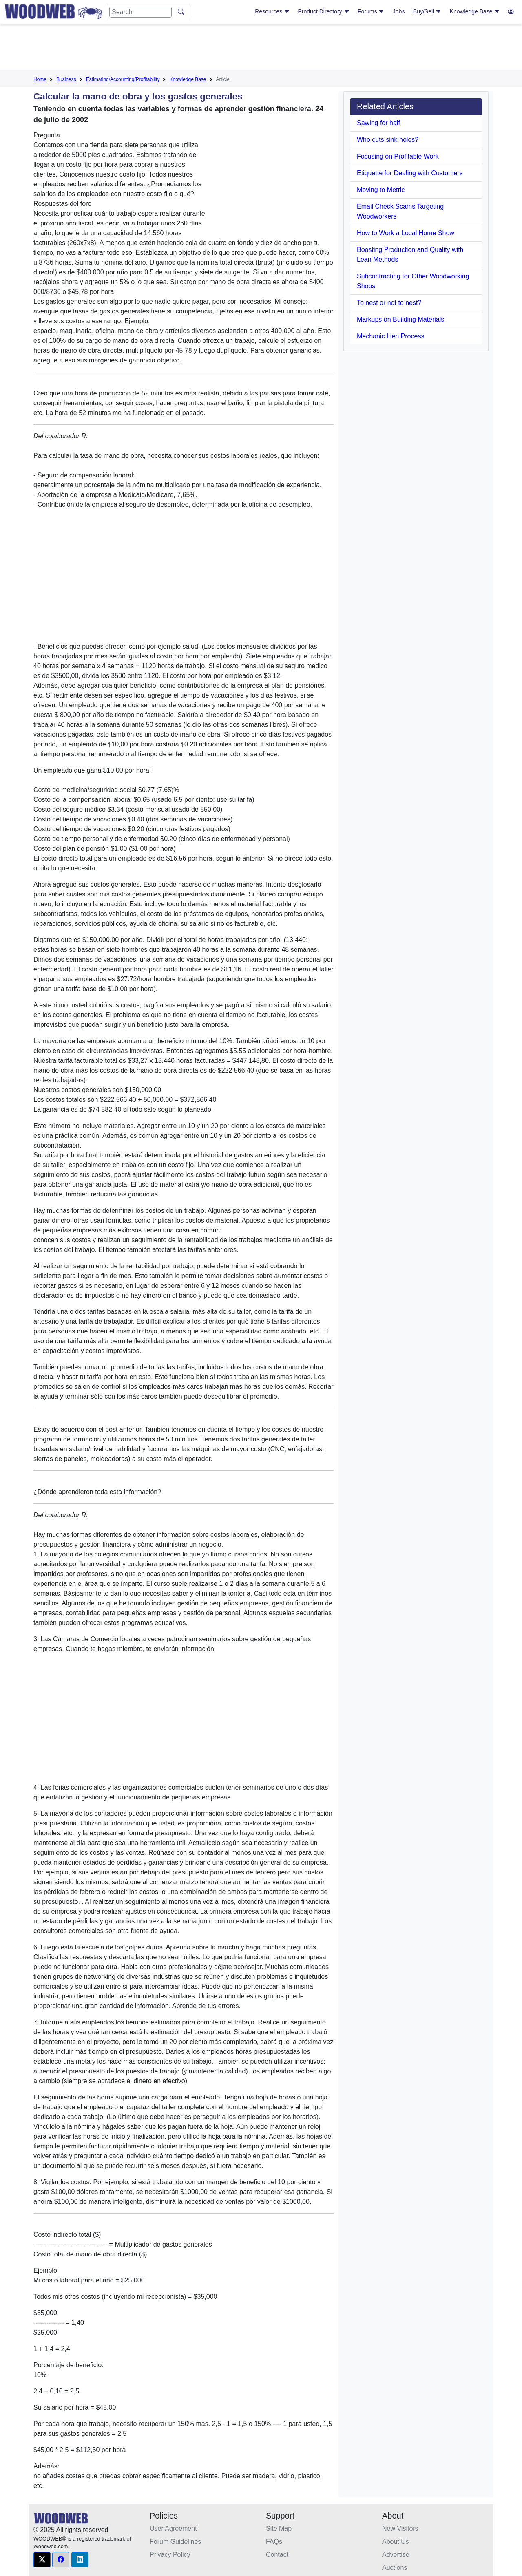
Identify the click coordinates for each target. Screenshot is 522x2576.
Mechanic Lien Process (390, 336)
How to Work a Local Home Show (405, 233)
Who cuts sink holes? (387, 139)
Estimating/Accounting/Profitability (123, 79)
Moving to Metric (381, 189)
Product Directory (323, 11)
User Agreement (173, 2528)
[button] (42, 2559)
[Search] (140, 12)
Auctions (394, 2567)
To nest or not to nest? (389, 302)
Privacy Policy (170, 2554)
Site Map (279, 2528)
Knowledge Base (475, 11)
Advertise (395, 2554)
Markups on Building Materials (400, 319)
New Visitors (400, 2528)
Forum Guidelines (175, 2541)
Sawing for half (378, 122)
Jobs (399, 11)
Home (39, 79)
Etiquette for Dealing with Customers (410, 173)
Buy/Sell (427, 11)
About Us (395, 2541)
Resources (272, 11)
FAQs (274, 2541)
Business (66, 79)
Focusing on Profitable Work (398, 156)
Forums (371, 11)
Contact (277, 2554)
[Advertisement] (261, 48)
